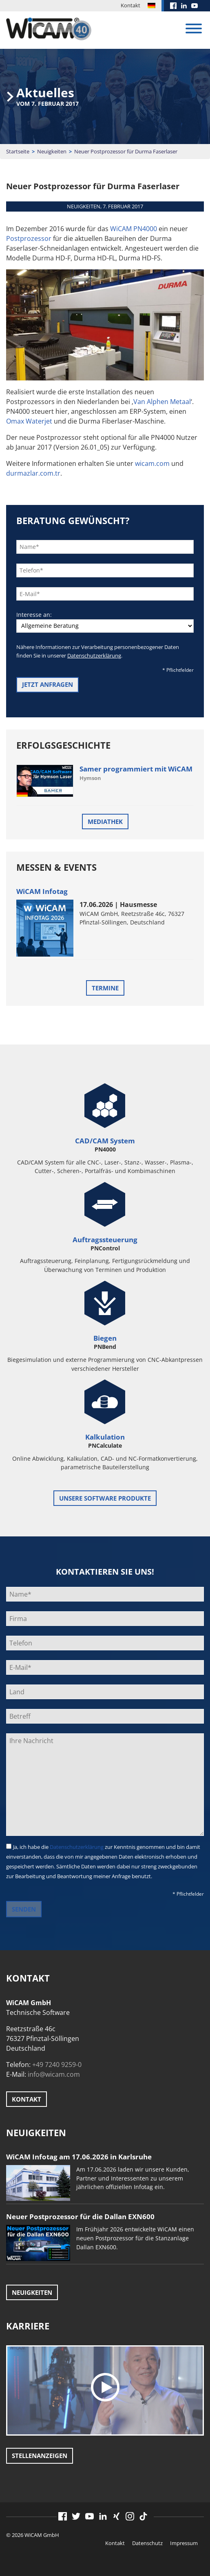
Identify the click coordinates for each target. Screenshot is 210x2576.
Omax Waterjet (29, 421)
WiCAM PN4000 (133, 228)
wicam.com (152, 463)
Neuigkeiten (51, 151)
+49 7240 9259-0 (57, 2064)
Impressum (184, 2543)
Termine (105, 988)
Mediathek (105, 821)
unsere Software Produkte (105, 1498)
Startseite (17, 151)
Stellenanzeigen (39, 2455)
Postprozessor (28, 238)
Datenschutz (147, 2543)
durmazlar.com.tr (33, 473)
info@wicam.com (54, 2074)
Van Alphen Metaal (162, 401)
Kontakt (130, 5)
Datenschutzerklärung (94, 655)
